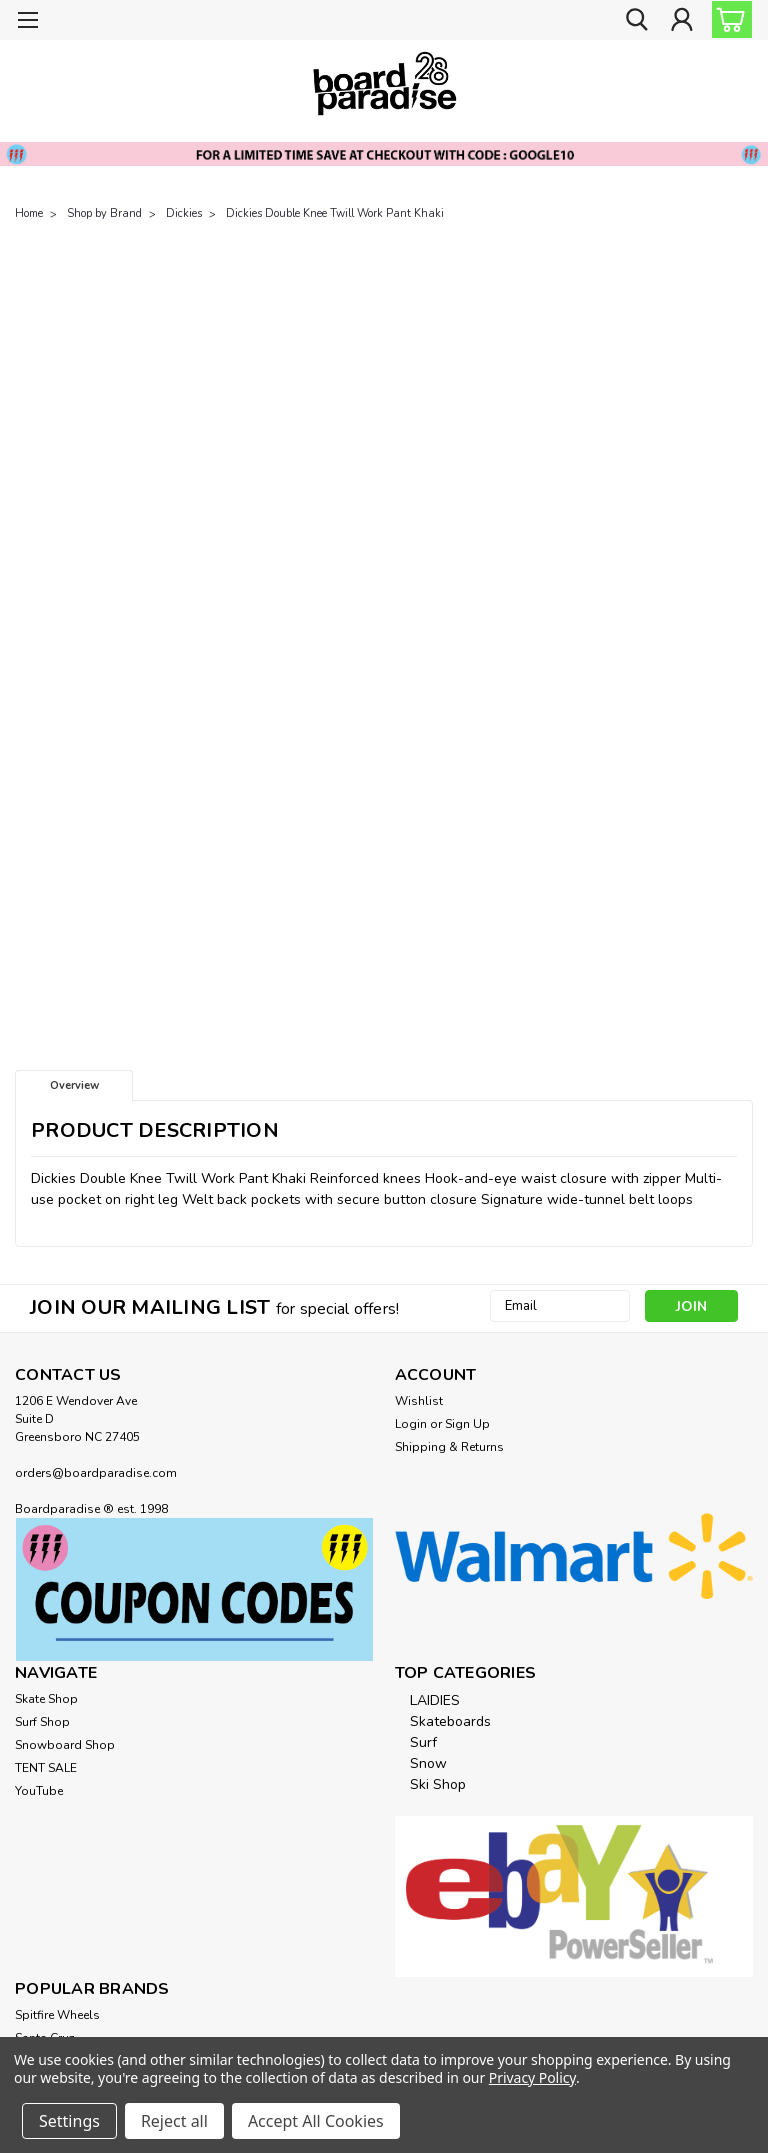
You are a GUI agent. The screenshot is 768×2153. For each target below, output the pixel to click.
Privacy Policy (532, 2077)
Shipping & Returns (449, 1447)
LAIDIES (435, 1700)
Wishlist (419, 1401)
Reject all (174, 2121)
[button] (194, 1589)
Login (411, 1424)
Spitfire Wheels (57, 2015)
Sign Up (467, 1424)
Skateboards (450, 1721)
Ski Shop (438, 1784)
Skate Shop (46, 1699)
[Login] (682, 20)
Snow (428, 1763)
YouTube (39, 1791)
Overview (74, 1085)
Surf (423, 1742)
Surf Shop (42, 1722)
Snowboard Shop (65, 1745)
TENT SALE (46, 1768)
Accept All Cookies (316, 2121)
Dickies (184, 213)
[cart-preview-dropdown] (727, 19)
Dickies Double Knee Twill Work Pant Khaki (335, 213)
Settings (69, 2121)
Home (29, 213)
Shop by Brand (104, 213)
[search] (637, 20)
